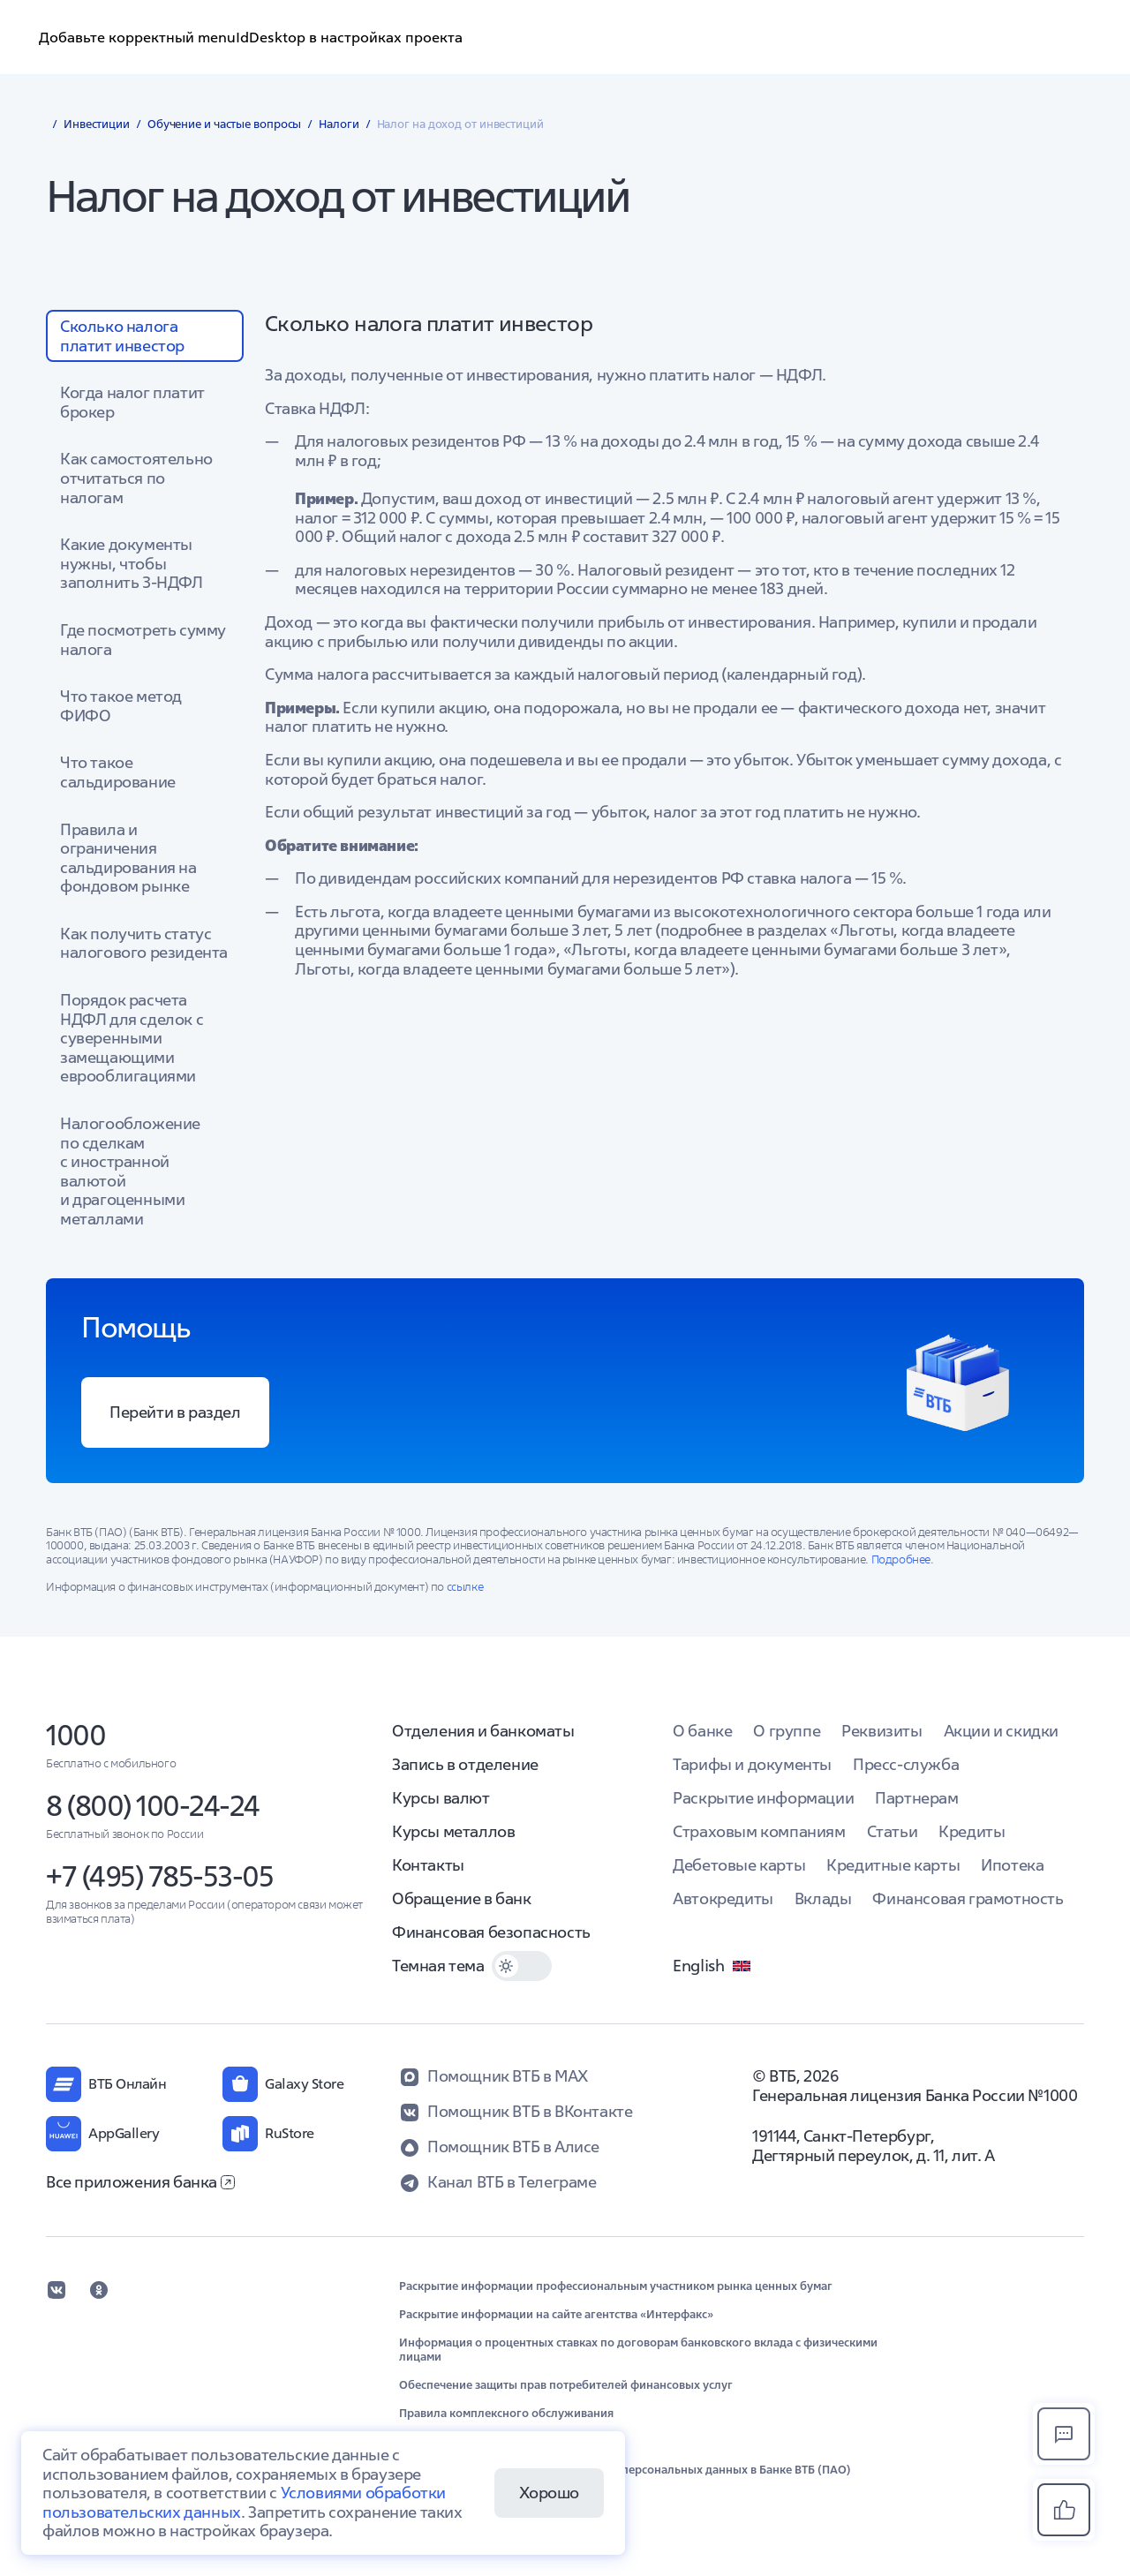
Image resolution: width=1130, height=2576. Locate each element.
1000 (75, 1735)
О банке (702, 1731)
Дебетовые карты (739, 1865)
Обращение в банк (461, 1898)
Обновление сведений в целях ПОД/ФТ (507, 2442)
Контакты (428, 1865)
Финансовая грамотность (967, 1898)
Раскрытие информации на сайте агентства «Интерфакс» (556, 2315)
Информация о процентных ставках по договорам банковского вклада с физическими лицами (638, 2350)
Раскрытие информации (763, 1798)
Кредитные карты (893, 1865)
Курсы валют (441, 1798)
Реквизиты (881, 1731)
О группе (786, 1731)
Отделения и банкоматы (483, 1731)
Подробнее (900, 1559)
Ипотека (1012, 1865)
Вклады (823, 1898)
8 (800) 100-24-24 (153, 1806)
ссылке (465, 1586)
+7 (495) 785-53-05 (159, 1876)
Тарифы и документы (752, 1764)
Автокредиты (723, 1898)
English (712, 1966)
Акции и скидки (1001, 1731)
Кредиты (971, 1831)
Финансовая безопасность (491, 1932)
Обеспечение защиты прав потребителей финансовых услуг (566, 2385)
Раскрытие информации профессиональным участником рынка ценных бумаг (615, 2286)
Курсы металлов (453, 1831)
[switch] (522, 1966)
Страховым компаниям (759, 1831)
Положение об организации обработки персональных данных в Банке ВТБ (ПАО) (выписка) (625, 2477)
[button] (1063, 2509)
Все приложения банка (140, 2182)
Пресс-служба (906, 1764)
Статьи (892, 1831)
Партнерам (916, 1798)
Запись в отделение (465, 1764)
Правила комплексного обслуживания (506, 2414)
